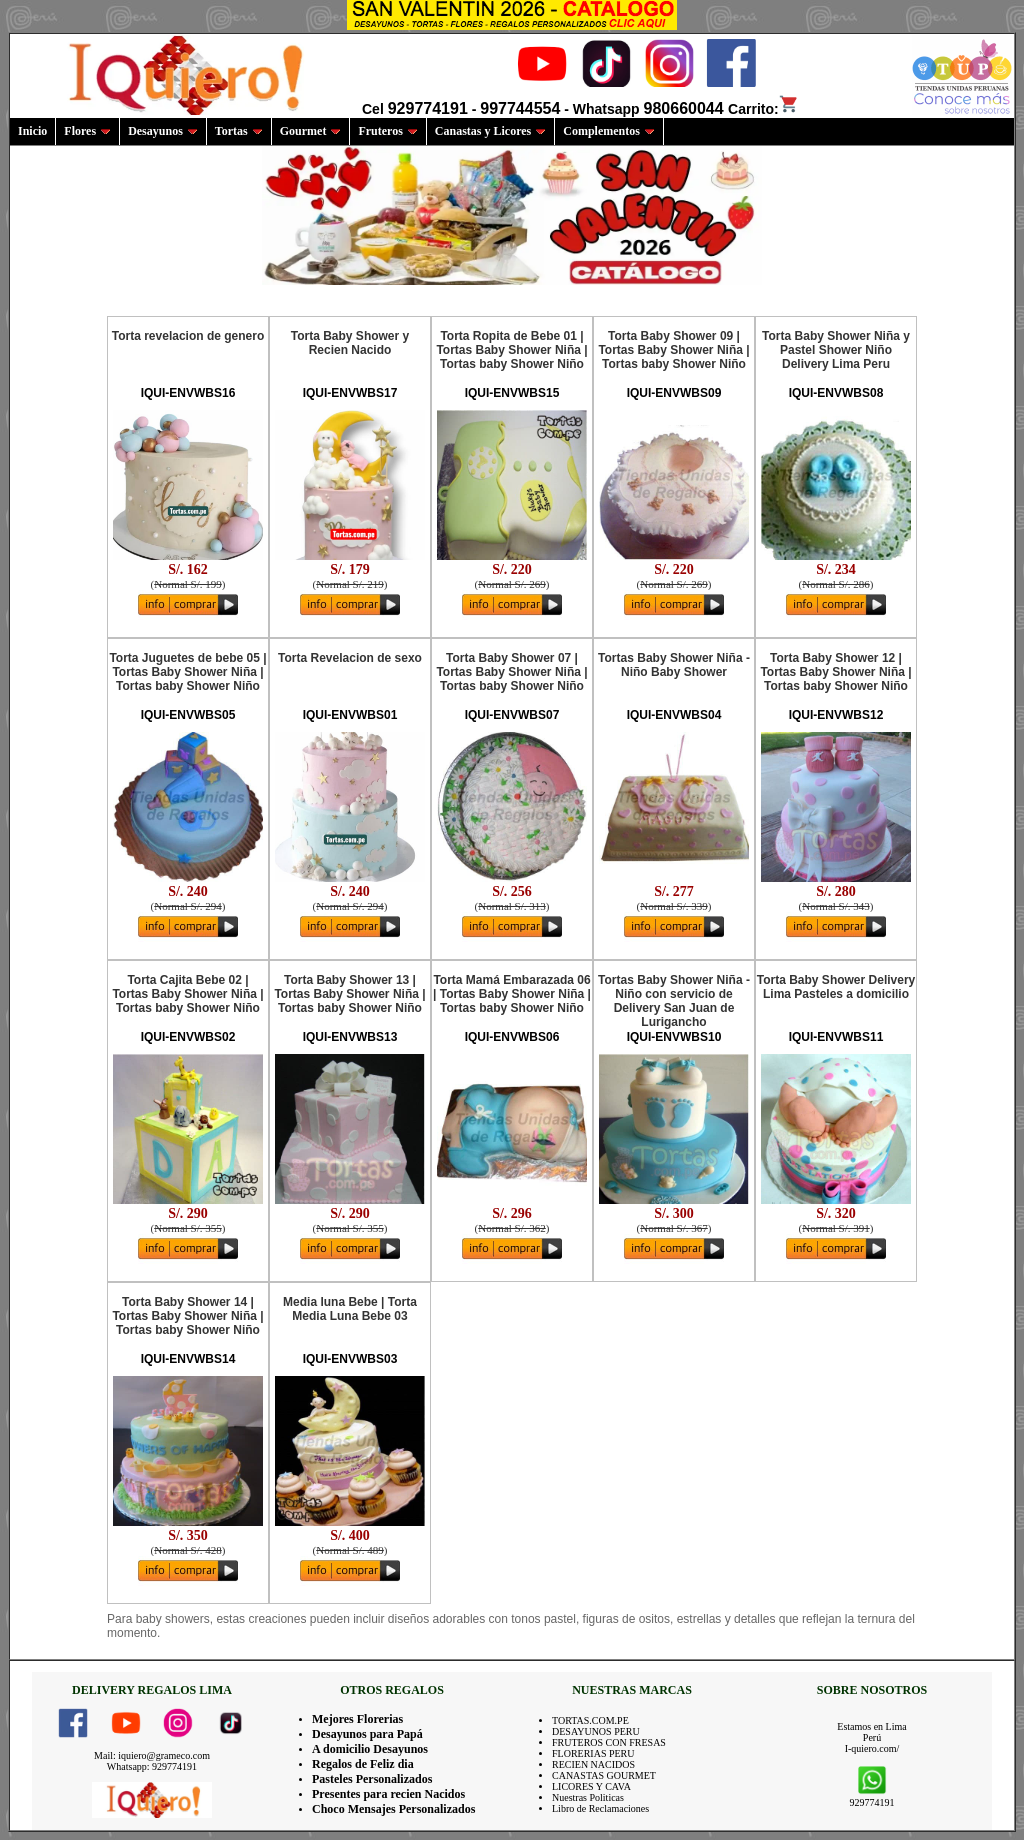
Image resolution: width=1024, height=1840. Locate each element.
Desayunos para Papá (367, 1734)
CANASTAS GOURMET (604, 1775)
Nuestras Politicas (588, 1797)
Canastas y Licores (490, 131)
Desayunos (163, 131)
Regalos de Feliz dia (363, 1764)
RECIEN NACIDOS (593, 1764)
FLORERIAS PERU (593, 1753)
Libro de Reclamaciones (600, 1808)
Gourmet (311, 131)
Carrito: (763, 109)
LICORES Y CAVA (591, 1786)
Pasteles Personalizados (372, 1779)
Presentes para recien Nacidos (388, 1794)
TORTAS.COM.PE (590, 1720)
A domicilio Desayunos (370, 1749)
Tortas (239, 131)
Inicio (32, 131)
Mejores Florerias (357, 1719)
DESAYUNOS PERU (596, 1731)
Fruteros (387, 131)
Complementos (609, 131)
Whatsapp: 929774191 (152, 1766)
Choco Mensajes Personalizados (393, 1809)
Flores (87, 131)
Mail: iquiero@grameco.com (152, 1755)
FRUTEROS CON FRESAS (609, 1742)
